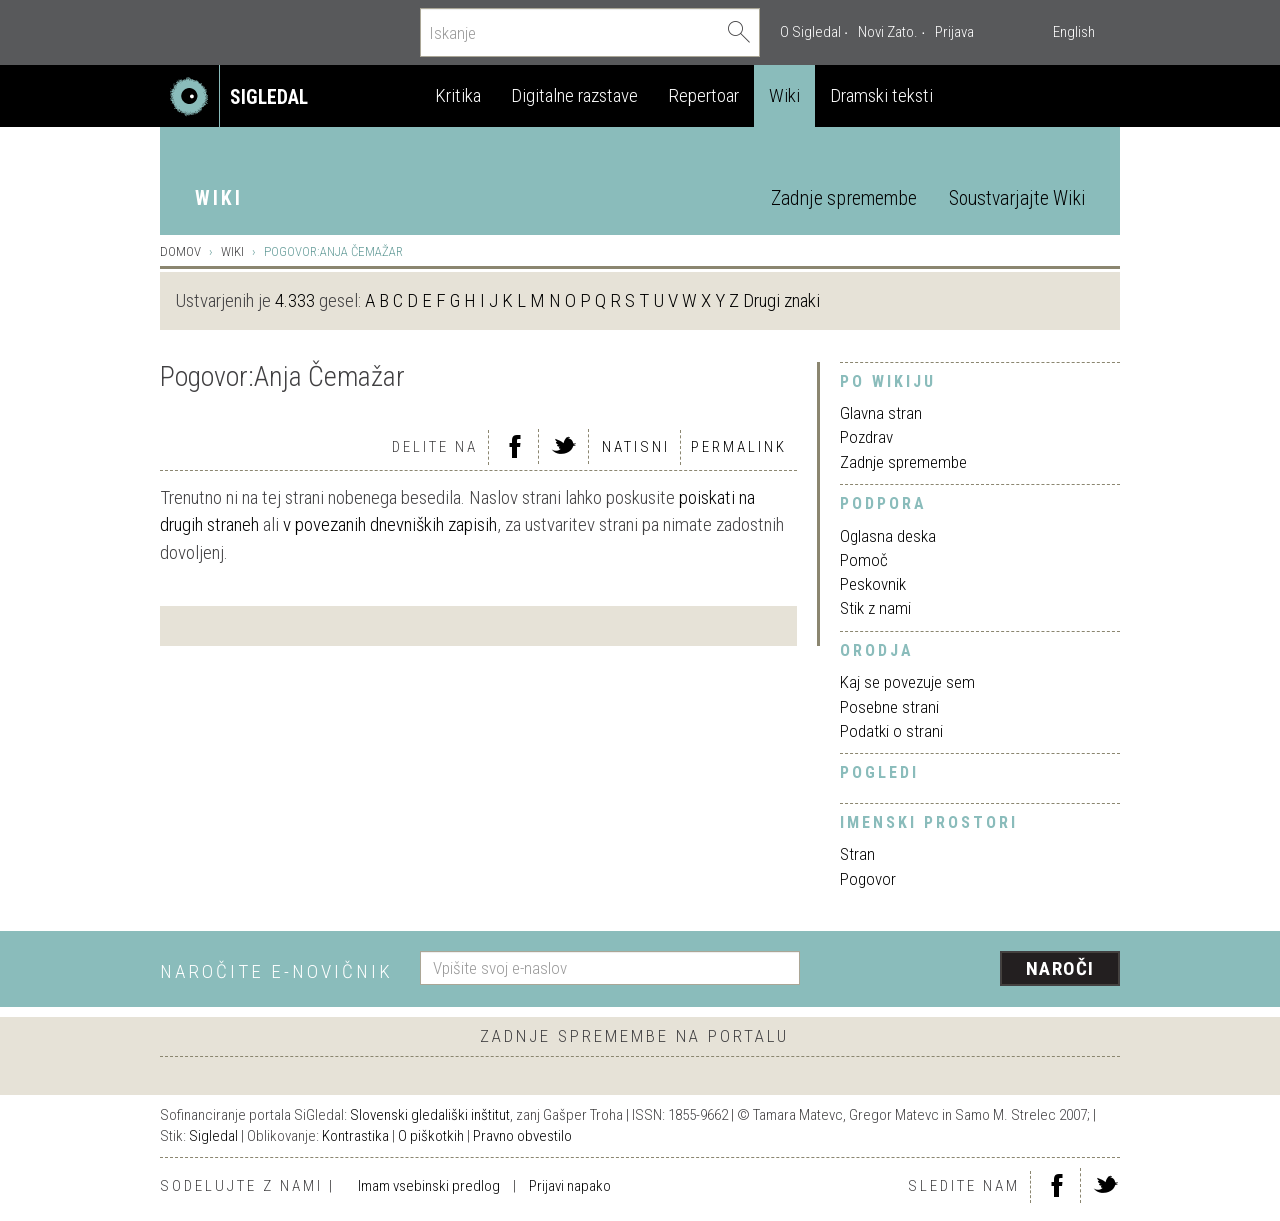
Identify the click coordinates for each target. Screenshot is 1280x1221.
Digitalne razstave (574, 95)
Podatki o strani (891, 731)
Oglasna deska (888, 536)
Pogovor (868, 879)
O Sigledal (810, 32)
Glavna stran (881, 413)
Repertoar (703, 95)
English (1074, 32)
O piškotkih (431, 1136)
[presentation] (972, 970)
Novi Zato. (888, 32)
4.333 (295, 300)
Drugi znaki (781, 300)
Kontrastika (355, 1136)
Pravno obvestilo (522, 1136)
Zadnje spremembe (844, 198)
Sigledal (213, 1136)
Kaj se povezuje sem (907, 682)
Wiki (784, 95)
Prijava (954, 32)
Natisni (636, 447)
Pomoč (864, 560)
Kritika (458, 95)
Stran (857, 854)
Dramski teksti (881, 95)
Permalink (739, 447)
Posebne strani (889, 707)
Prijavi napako (570, 1186)
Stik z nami (875, 608)
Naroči (1060, 968)
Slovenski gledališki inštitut (430, 1115)
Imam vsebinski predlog (429, 1186)
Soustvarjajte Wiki (1017, 198)
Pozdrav (866, 437)
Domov (180, 251)
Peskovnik (873, 584)
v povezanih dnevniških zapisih (390, 524)
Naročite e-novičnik (276, 971)
